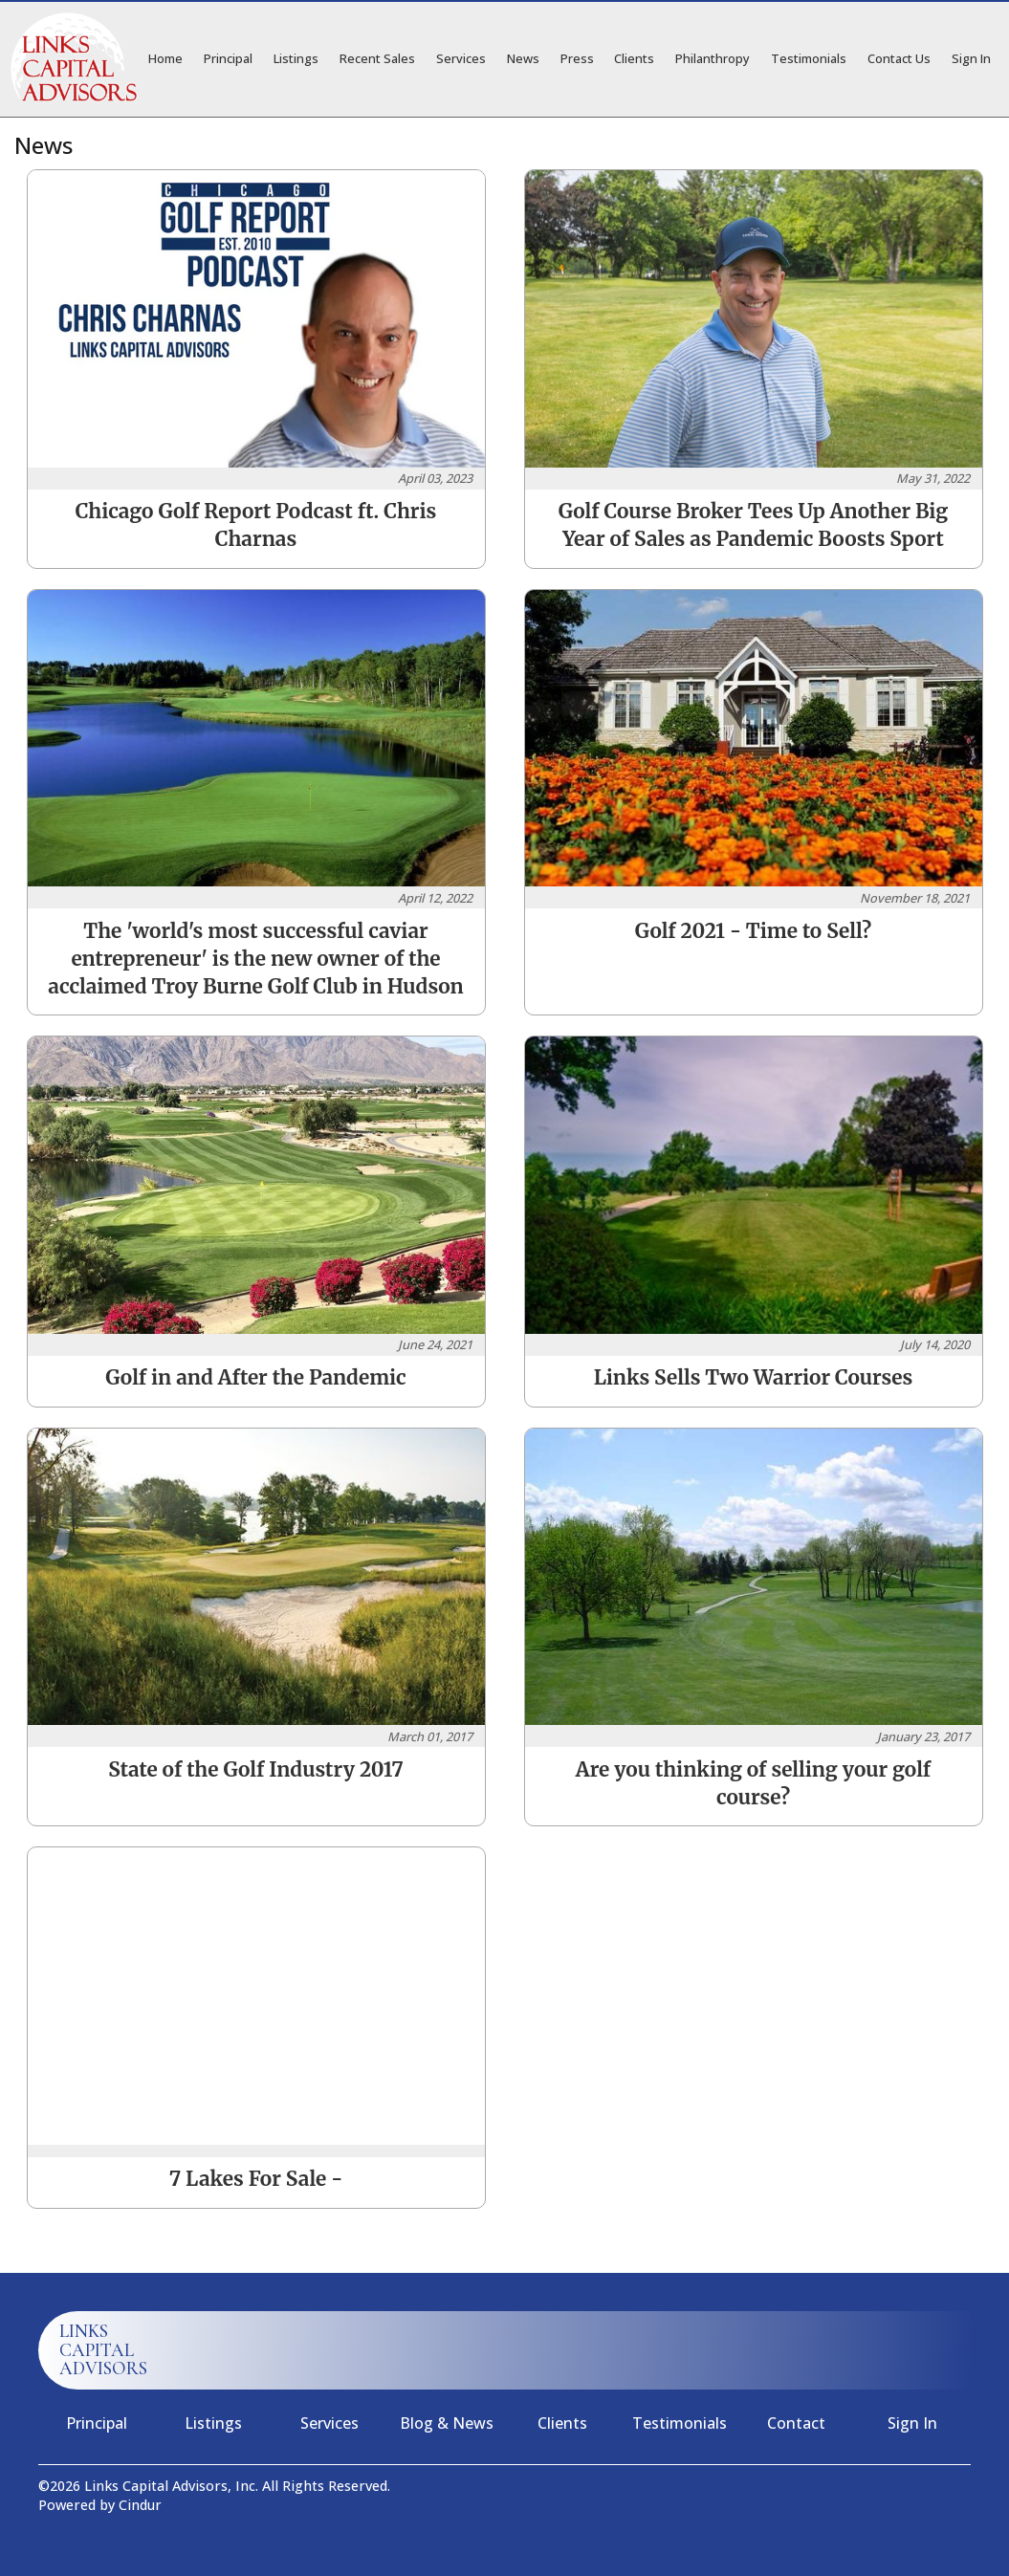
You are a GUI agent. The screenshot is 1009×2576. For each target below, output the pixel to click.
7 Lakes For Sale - (256, 2179)
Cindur (140, 2505)
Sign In (971, 58)
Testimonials (808, 58)
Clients (634, 58)
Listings (296, 58)
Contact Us (899, 58)
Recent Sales (377, 58)
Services (461, 58)
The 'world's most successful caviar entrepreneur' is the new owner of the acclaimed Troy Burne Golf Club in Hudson (255, 959)
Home (165, 58)
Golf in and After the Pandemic (255, 1377)
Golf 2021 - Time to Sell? (753, 931)
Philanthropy (712, 58)
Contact (796, 2423)
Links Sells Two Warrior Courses (753, 1377)
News (523, 58)
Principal (228, 58)
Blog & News (447, 2423)
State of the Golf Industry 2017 (256, 1769)
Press (577, 58)
